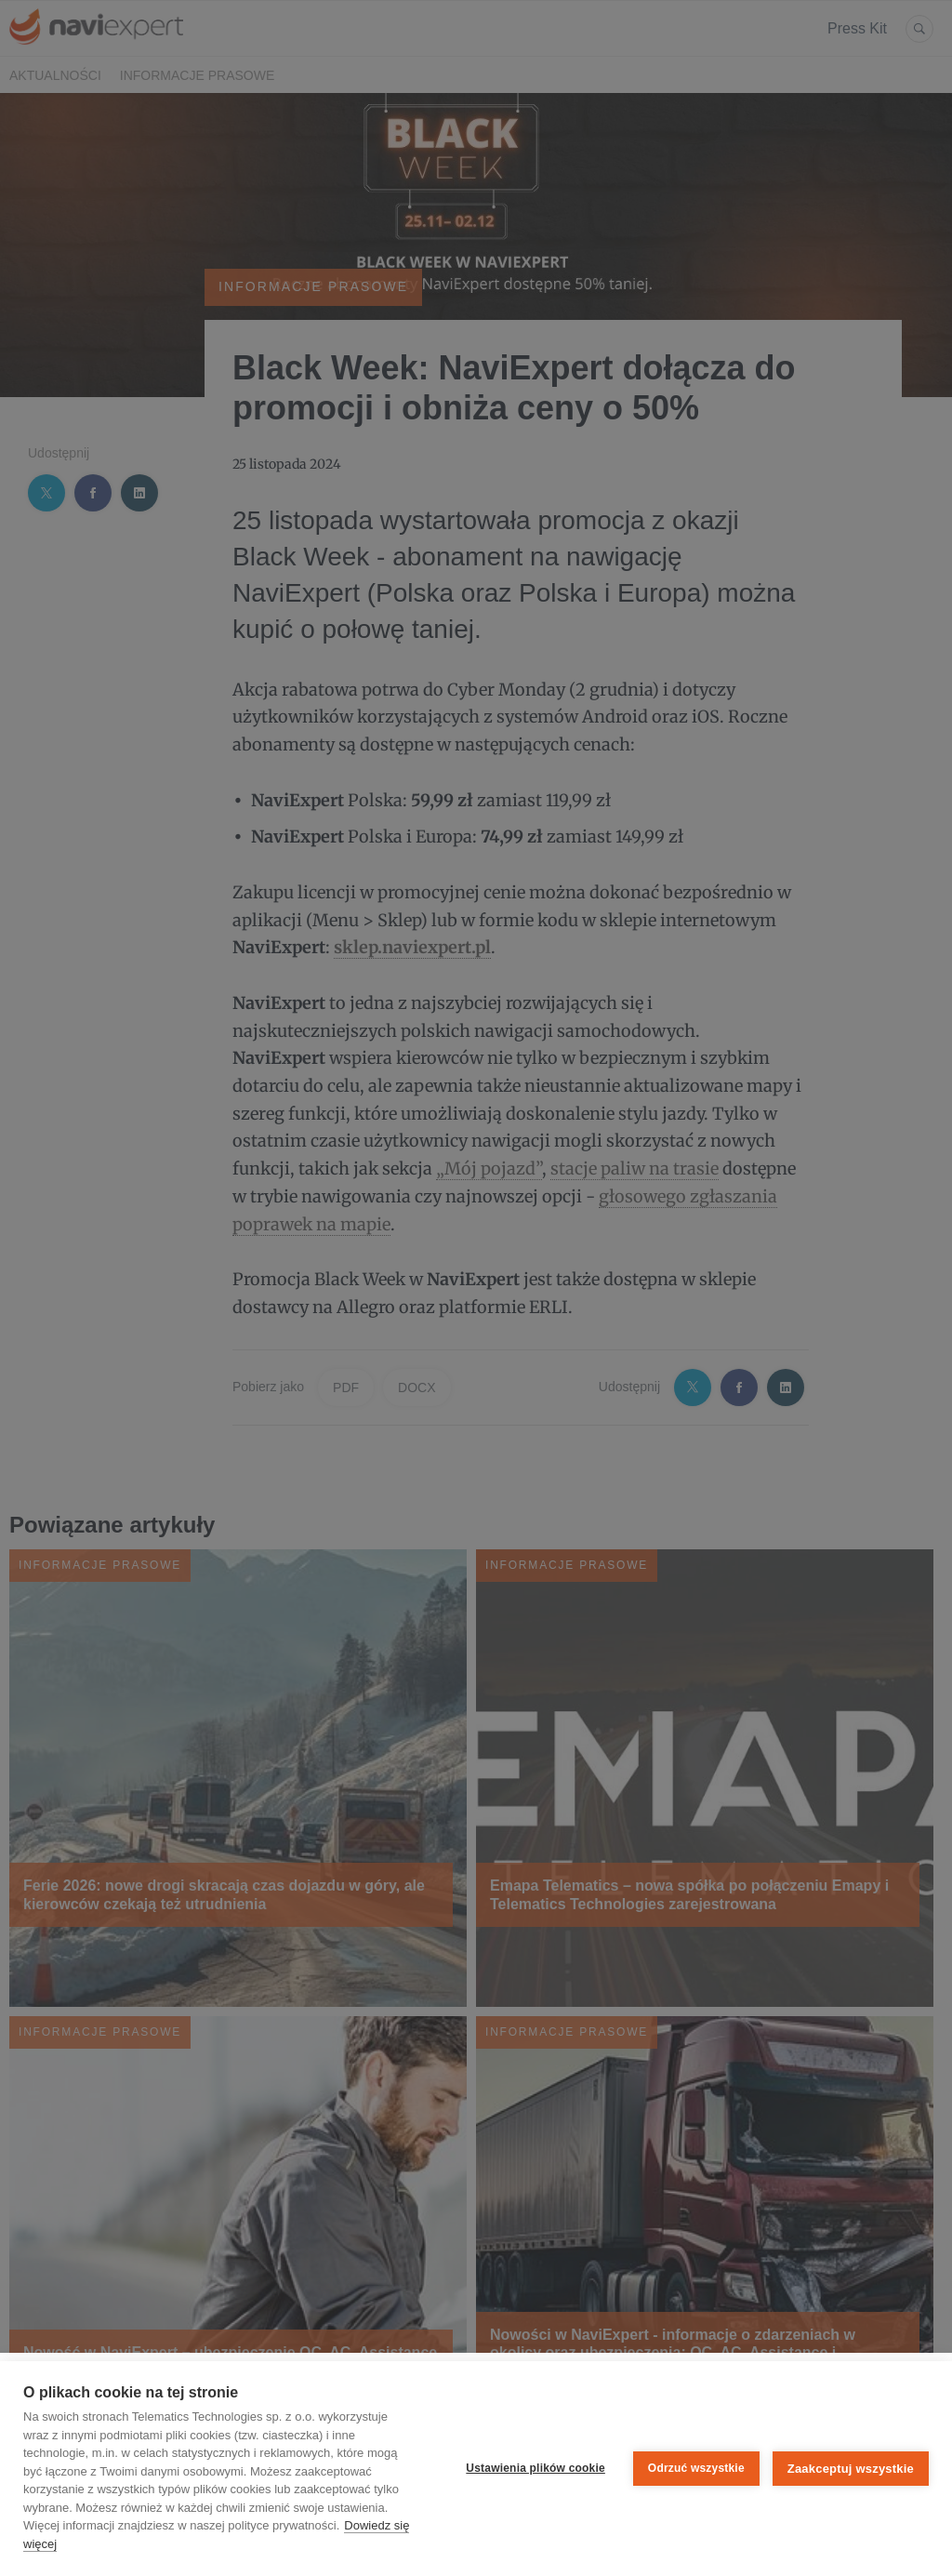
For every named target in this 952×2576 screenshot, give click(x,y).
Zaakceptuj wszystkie (850, 2469)
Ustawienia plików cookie (535, 2468)
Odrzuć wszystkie (696, 2468)
